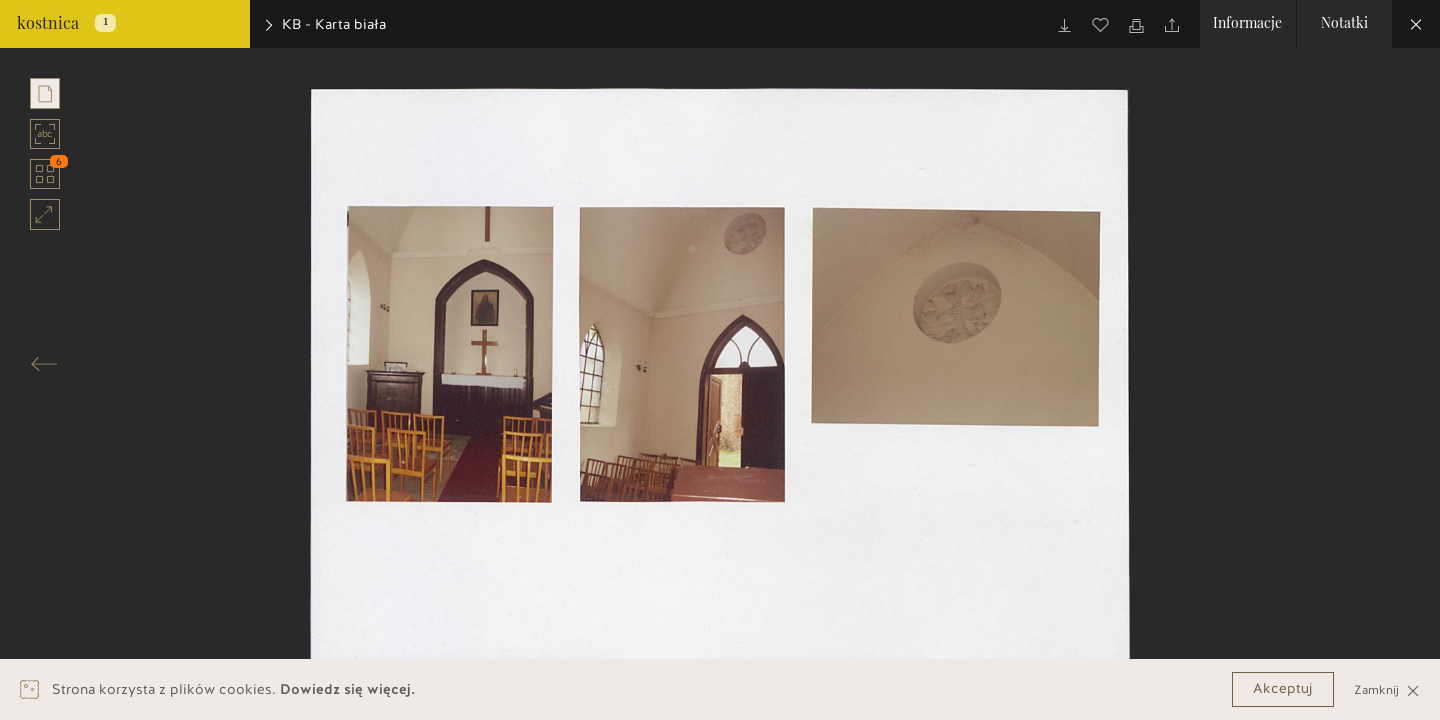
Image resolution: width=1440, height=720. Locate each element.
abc (45, 134)
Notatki (1344, 24)
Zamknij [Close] (1387, 689)
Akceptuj (1283, 688)
